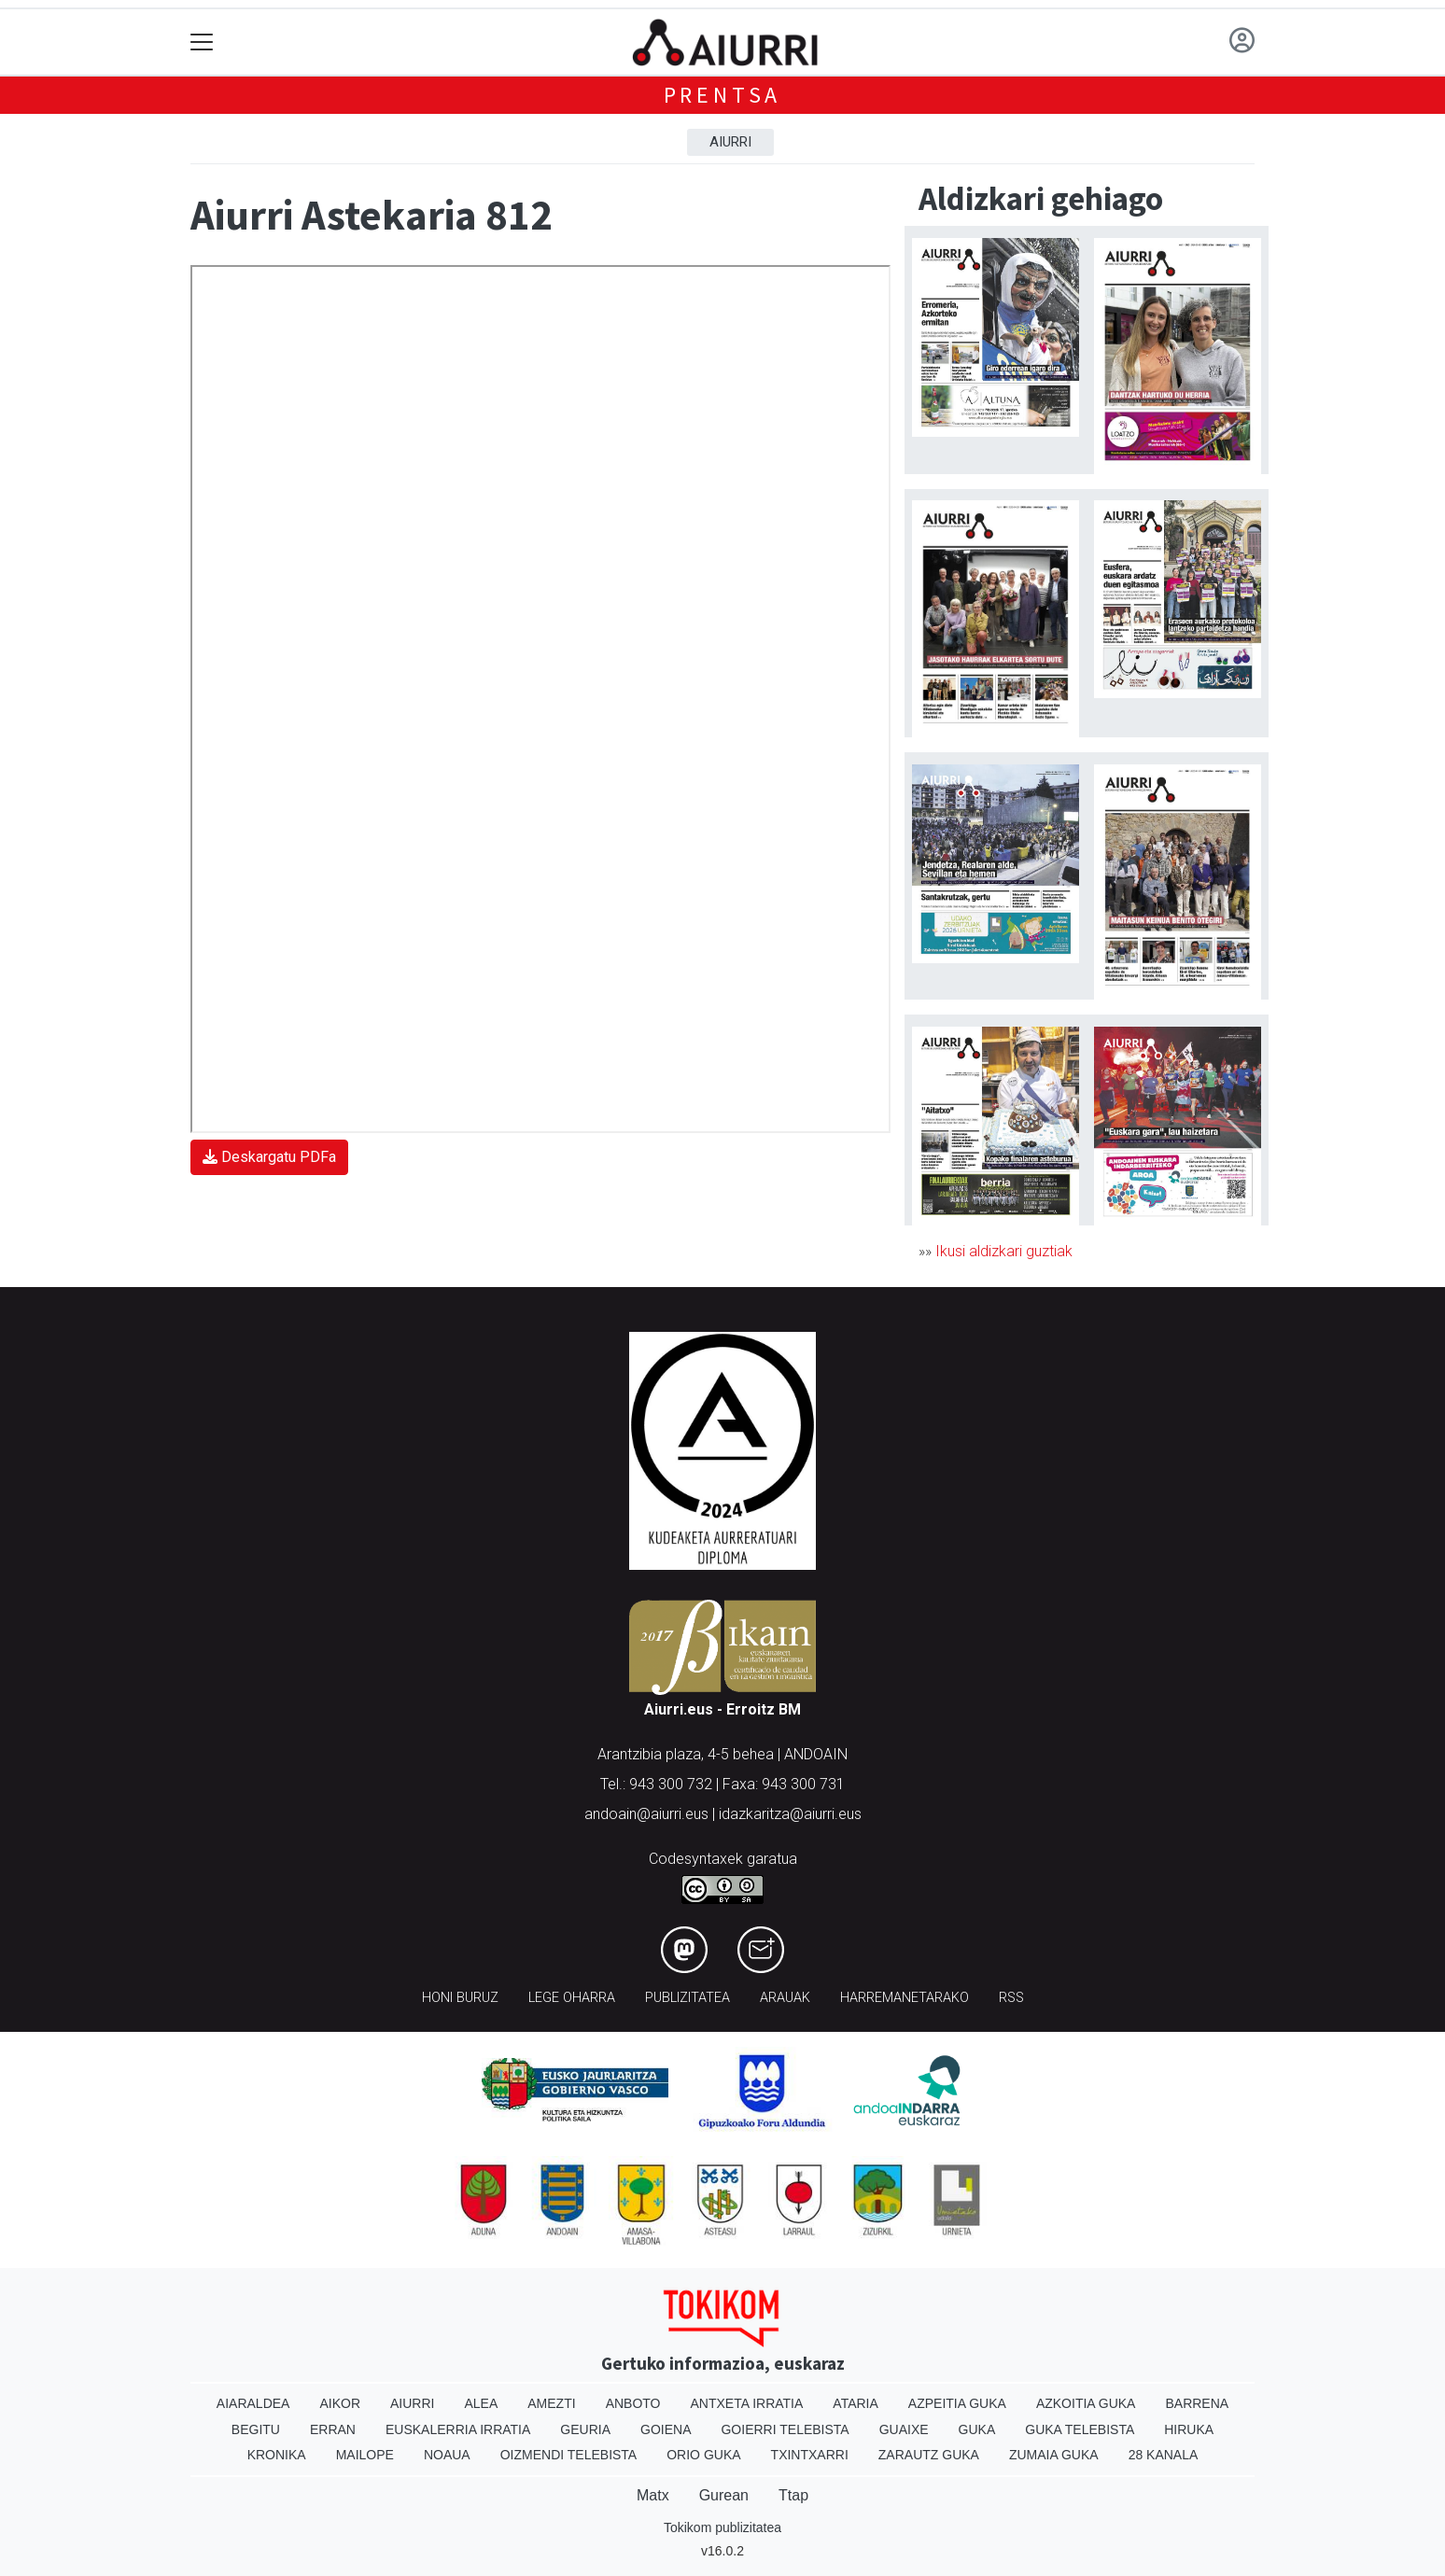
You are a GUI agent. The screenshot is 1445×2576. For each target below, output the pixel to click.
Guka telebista (1079, 2429)
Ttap (793, 2495)
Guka (977, 2429)
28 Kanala (1164, 2454)
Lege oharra (571, 1998)
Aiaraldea (253, 2403)
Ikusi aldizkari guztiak (1004, 1251)
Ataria (855, 2403)
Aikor (339, 2403)
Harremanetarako (904, 1998)
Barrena (1196, 2403)
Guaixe (904, 2429)
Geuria (585, 2429)
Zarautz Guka (928, 2454)
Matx (653, 2495)
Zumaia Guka (1054, 2454)
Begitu (255, 2429)
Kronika (276, 2454)
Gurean (724, 2495)
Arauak (785, 1998)
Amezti (551, 2403)
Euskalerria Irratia (458, 2429)
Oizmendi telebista (569, 2454)
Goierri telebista (785, 2429)
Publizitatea (687, 1998)
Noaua (447, 2454)
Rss (1011, 1998)
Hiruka (1189, 2429)
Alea (481, 2403)
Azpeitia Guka (957, 2403)
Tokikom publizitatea (722, 2527)
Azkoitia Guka (1086, 2403)
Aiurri (730, 141)
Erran (333, 2429)
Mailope (365, 2454)
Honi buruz (460, 1998)
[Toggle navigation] (202, 42)
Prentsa (723, 94)
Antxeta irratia (747, 2403)
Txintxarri (810, 2454)
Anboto (633, 2403)
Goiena (665, 2429)
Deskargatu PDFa (269, 1157)
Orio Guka (703, 2454)
